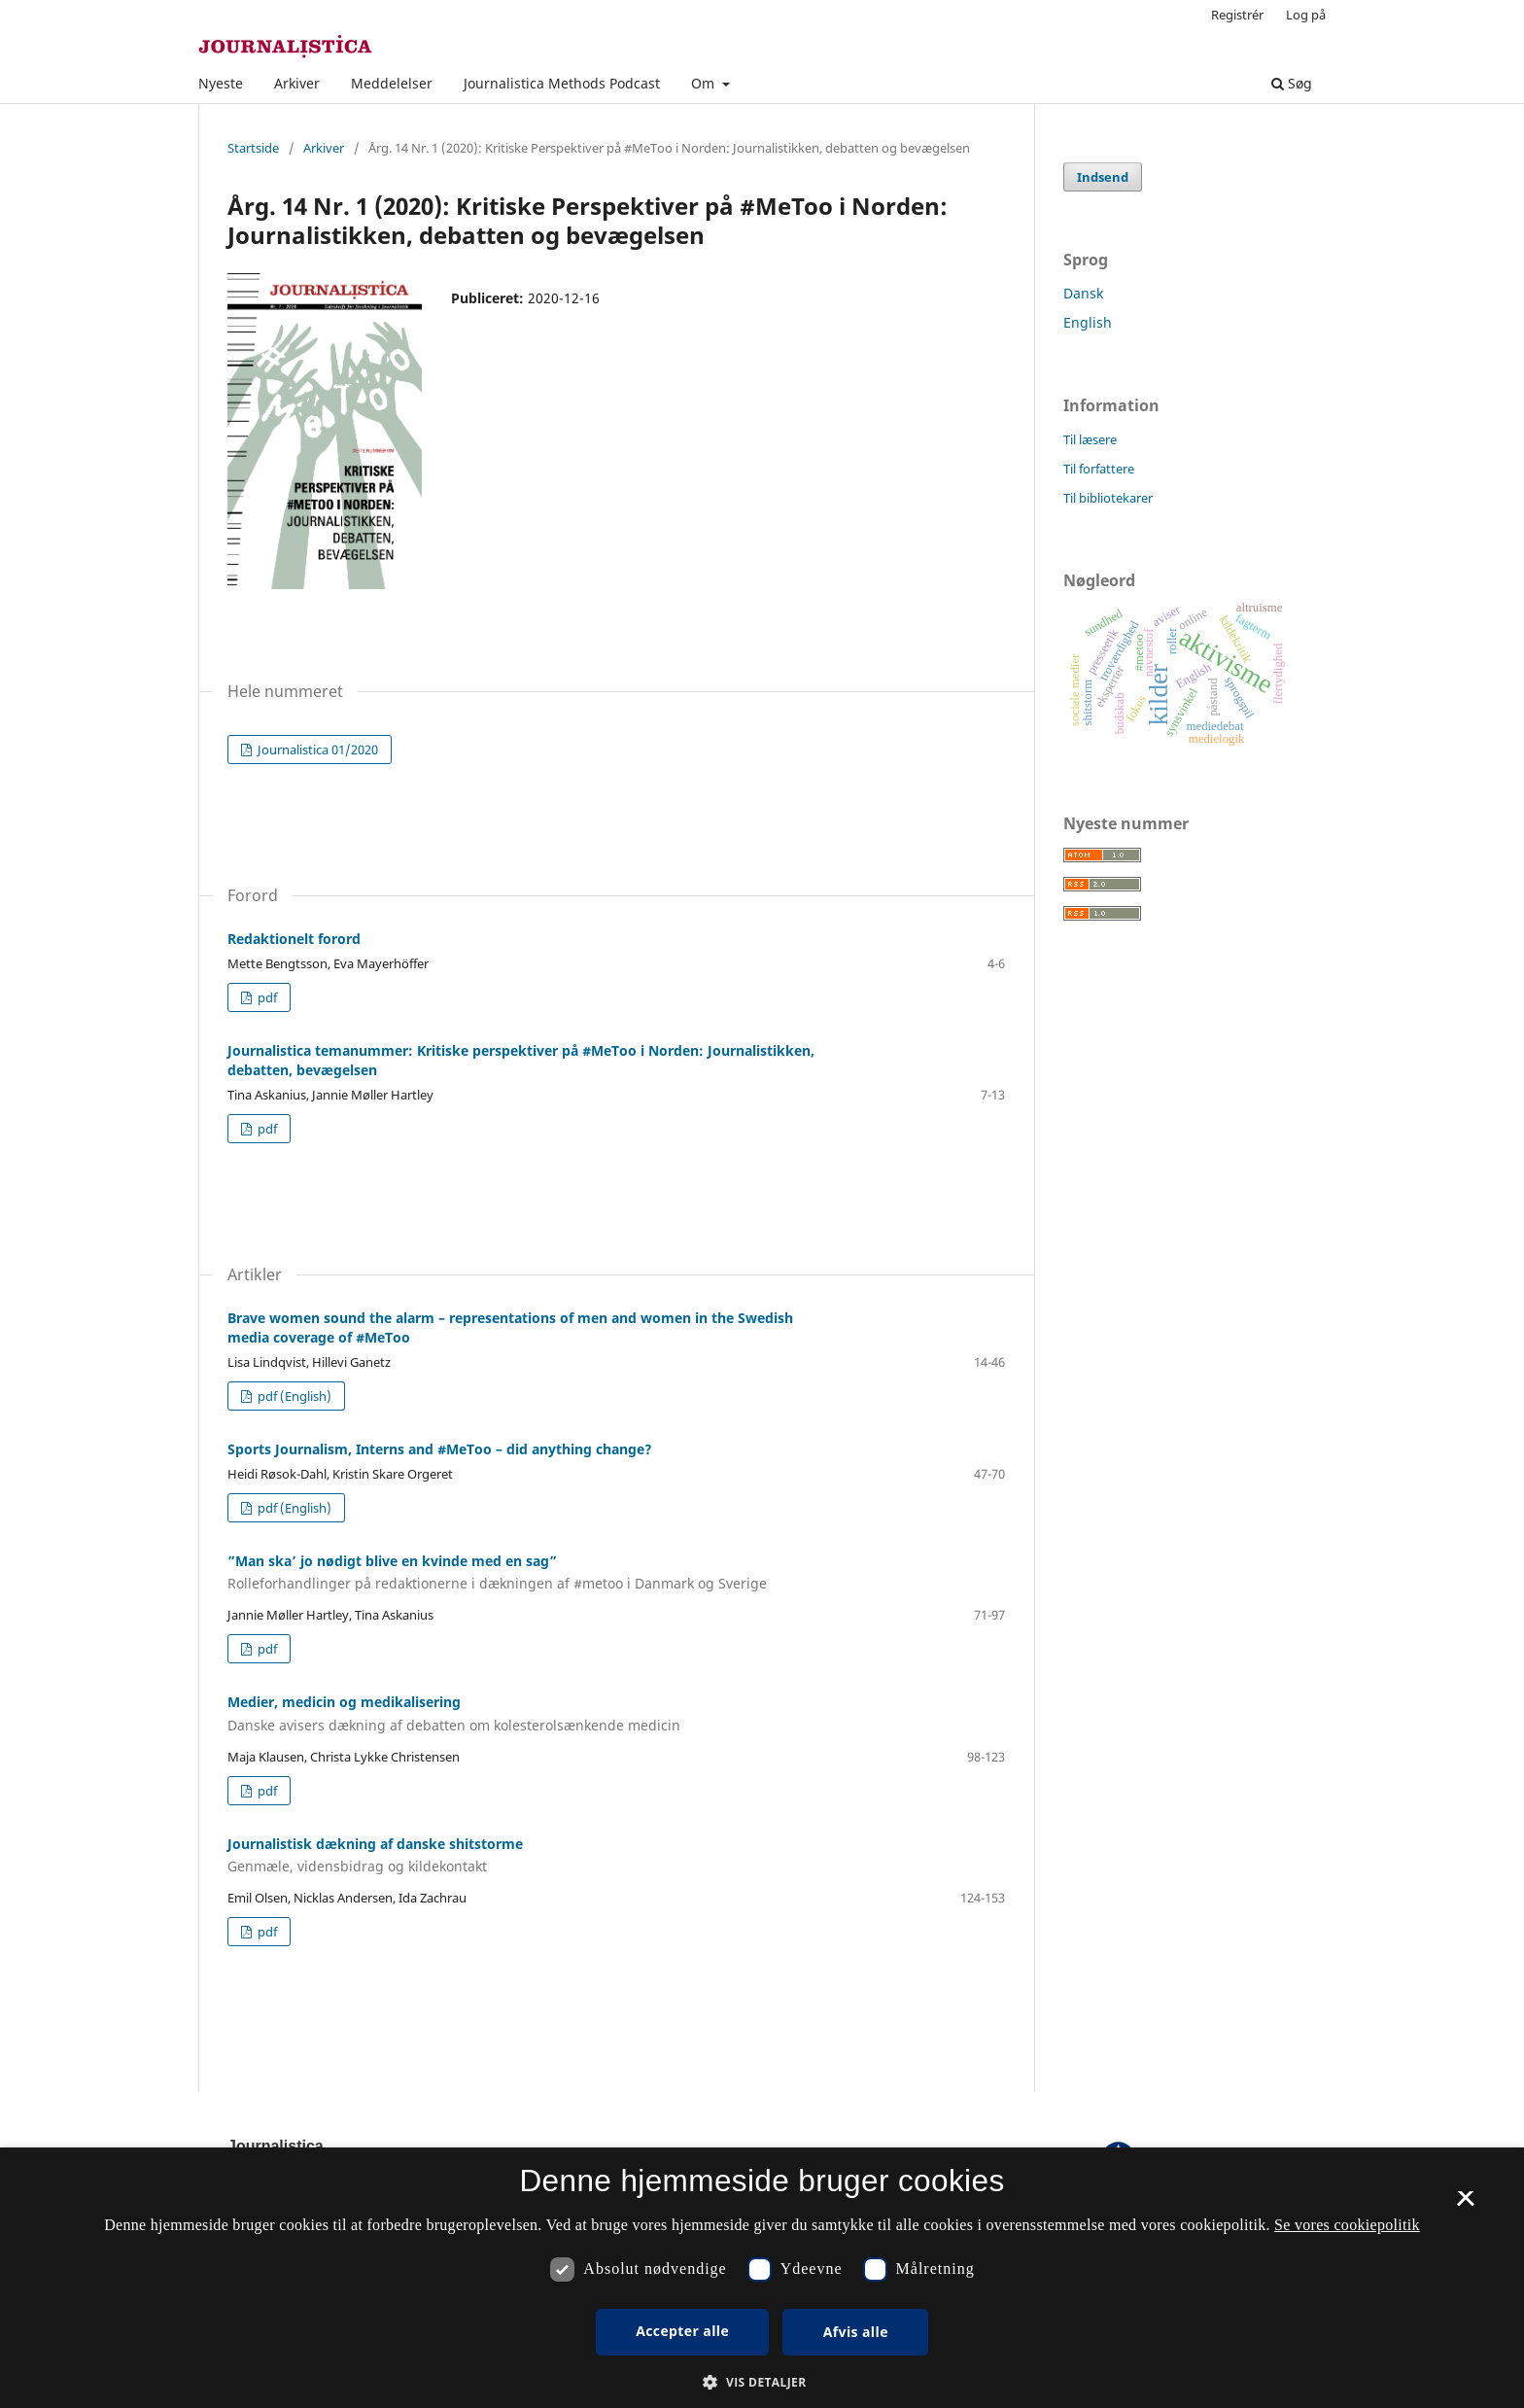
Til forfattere (1098, 468)
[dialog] (762, 2277)
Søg (1291, 83)
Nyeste (220, 83)
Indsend (1102, 177)
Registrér (1237, 14)
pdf (266, 997)
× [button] (1465, 2204)
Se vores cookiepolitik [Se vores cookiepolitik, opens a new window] (1347, 2224)
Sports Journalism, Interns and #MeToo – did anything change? (439, 1449)
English (1087, 322)
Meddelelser (392, 83)
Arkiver (297, 83)
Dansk (1083, 293)
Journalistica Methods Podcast (562, 83)
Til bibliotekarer (1108, 497)
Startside (253, 148)
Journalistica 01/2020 (316, 749)
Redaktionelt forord (294, 938)
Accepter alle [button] (682, 2330)
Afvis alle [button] (855, 2331)
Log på (1306, 14)
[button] (761, 2382)
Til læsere (1090, 439)
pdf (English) (293, 1396)
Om (704, 83)
